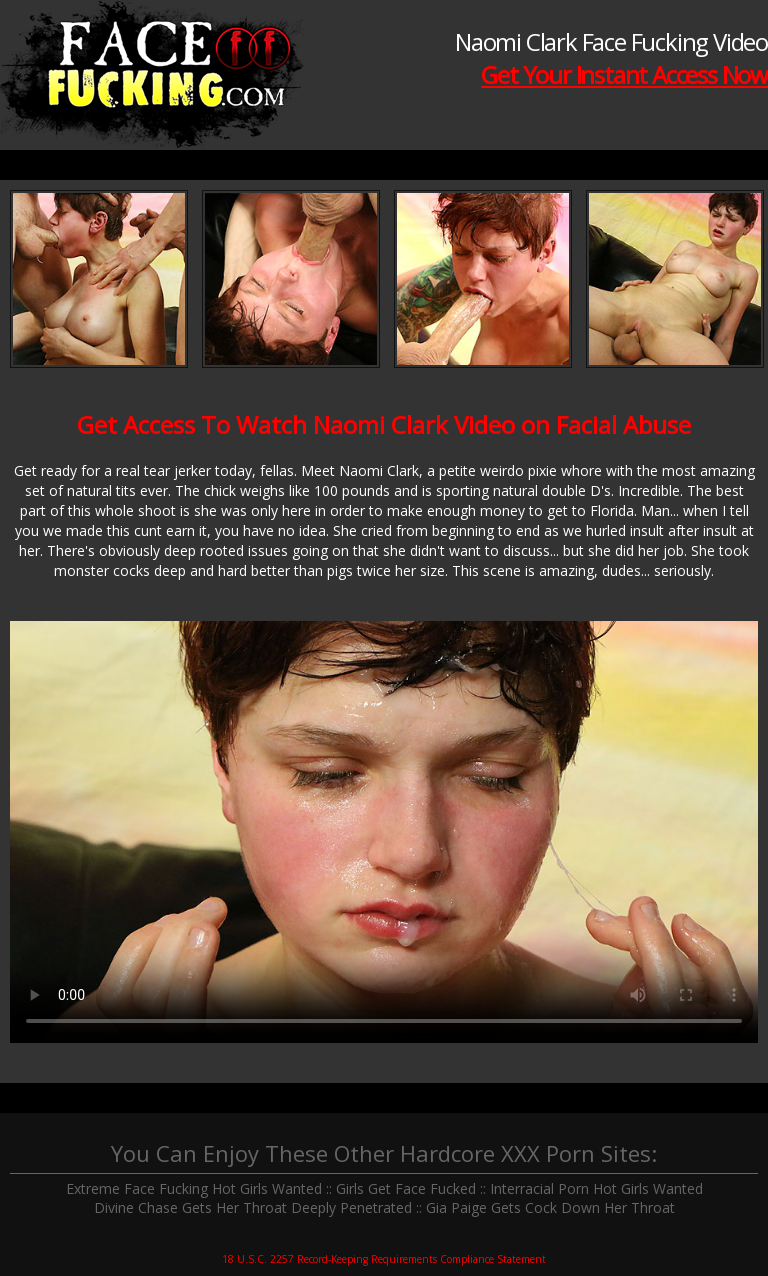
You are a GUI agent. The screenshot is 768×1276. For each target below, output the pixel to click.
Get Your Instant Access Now (624, 74)
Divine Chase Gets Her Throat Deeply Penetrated (253, 1207)
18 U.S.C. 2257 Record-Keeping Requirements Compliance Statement (384, 1259)
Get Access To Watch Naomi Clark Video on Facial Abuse (384, 424)
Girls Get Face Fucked (406, 1188)
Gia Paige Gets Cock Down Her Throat (550, 1207)
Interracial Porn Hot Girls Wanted (596, 1188)
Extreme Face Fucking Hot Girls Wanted (194, 1188)
